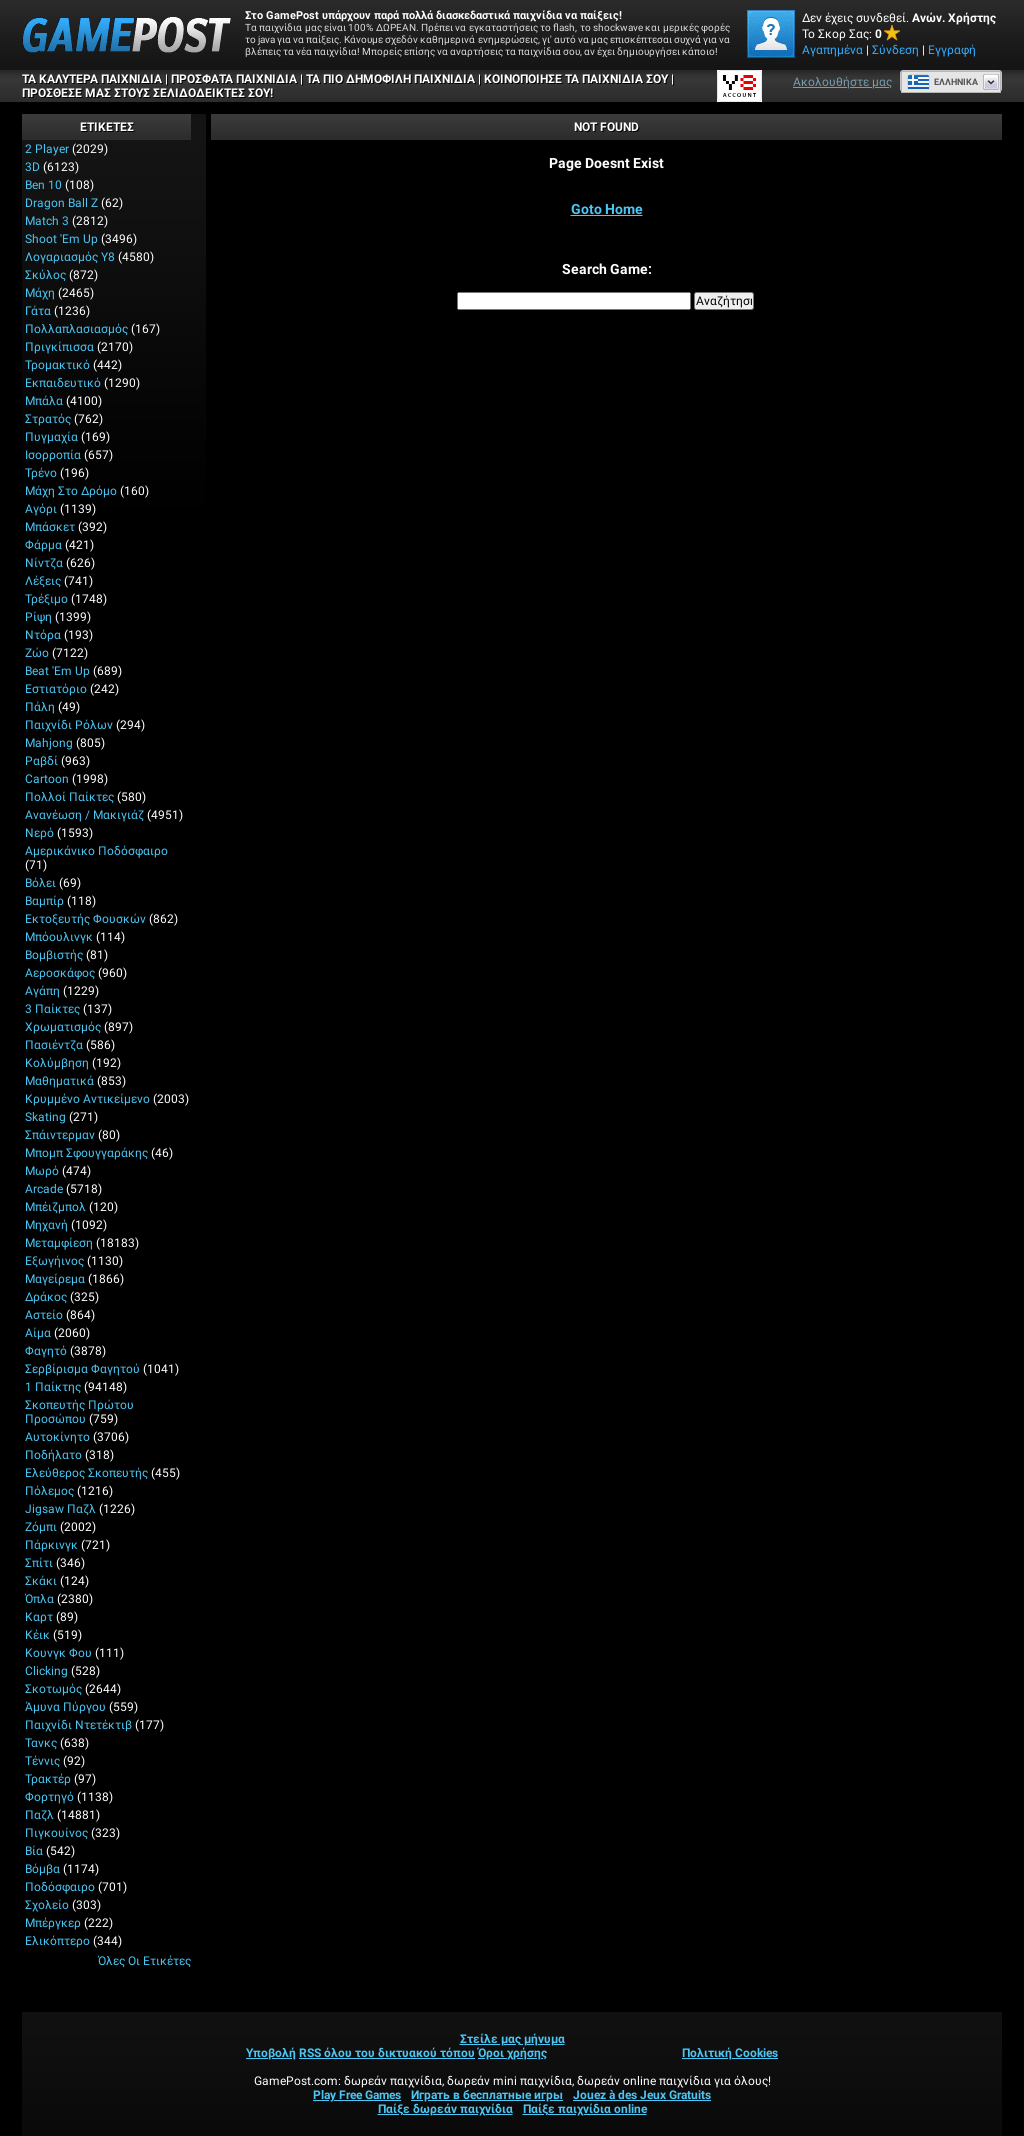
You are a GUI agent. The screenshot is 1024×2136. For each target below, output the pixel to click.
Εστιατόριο (56, 689)
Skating (45, 1117)
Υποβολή (271, 2053)
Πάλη (40, 707)
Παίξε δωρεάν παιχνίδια (445, 2109)
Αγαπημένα (832, 50)
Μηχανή (46, 1225)
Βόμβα (42, 1869)
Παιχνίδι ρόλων (69, 725)
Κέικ (37, 1635)
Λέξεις (43, 581)
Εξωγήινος (54, 1261)
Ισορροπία (53, 455)
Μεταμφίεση (59, 1243)
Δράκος (46, 1297)
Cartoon (47, 779)
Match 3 (47, 221)
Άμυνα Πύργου (65, 1707)
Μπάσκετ (50, 527)
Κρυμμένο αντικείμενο (87, 1099)
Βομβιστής (54, 955)
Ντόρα (43, 635)
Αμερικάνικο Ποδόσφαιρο (96, 851)
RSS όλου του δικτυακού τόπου (387, 2053)
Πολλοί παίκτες (69, 797)
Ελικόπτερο (57, 1941)
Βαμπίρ (44, 901)
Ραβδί (41, 761)
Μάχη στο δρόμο (71, 491)
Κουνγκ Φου (58, 1653)
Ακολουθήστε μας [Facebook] (842, 82)
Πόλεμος (49, 1491)
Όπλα (39, 1599)
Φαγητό (46, 1351)
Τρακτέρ (48, 1779)
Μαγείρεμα (55, 1279)
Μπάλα (44, 401)
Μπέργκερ (53, 1923)
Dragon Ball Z (61, 203)
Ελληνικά (942, 82)
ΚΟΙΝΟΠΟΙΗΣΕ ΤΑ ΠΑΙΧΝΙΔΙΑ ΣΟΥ (576, 79)
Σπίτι (39, 1563)
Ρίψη (38, 617)
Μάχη (40, 293)
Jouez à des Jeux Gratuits (642, 2095)
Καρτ (39, 1617)
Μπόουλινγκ (59, 937)
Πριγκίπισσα (59, 347)
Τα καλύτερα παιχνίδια (92, 79)
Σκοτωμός (53, 1689)
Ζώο (37, 653)
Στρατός (48, 419)
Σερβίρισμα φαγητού (82, 1369)
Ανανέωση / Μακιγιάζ (84, 815)
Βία (34, 1851)
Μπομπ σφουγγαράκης (86, 1153)
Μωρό (42, 1171)
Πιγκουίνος (56, 1833)
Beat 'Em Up (57, 671)
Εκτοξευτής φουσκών (85, 919)
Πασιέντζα (54, 1045)
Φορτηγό (49, 1797)
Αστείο (44, 1315)
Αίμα (38, 1333)
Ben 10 (43, 185)
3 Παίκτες (52, 1009)
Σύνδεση (895, 50)
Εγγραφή (952, 50)
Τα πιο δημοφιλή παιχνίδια (390, 79)
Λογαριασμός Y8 (70, 257)
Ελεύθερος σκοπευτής (86, 1473)
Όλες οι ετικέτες (144, 1961)
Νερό (39, 833)
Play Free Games (357, 2095)
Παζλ (39, 1815)
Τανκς (41, 1743)
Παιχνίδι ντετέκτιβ (78, 1725)
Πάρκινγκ (51, 1545)
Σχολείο (47, 1905)
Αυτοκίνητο (57, 1437)
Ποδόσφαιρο (60, 1887)
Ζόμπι (41, 1527)
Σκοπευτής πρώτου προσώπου (79, 1412)
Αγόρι (41, 509)
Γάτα (38, 311)
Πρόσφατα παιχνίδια (234, 79)
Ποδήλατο (53, 1455)
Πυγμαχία (51, 437)
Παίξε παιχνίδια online (585, 2109)
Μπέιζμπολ (55, 1207)
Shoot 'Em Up (61, 239)
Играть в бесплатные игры (487, 2095)
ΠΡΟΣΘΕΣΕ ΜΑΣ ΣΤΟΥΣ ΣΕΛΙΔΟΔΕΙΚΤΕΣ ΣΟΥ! (147, 93)
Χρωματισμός (63, 1027)
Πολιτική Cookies (730, 2053)
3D (32, 167)
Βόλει (40, 883)
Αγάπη (42, 991)
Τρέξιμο (46, 599)
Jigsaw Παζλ (60, 1509)
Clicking (46, 1671)
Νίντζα (44, 563)
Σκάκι (41, 1581)
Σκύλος (45, 275)
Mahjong (49, 743)
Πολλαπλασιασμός (76, 329)
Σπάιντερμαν (60, 1135)
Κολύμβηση (57, 1063)
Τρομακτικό (57, 365)
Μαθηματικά (59, 1081)
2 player (47, 149)
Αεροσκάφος (60, 973)
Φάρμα (43, 545)
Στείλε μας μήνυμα (512, 2039)
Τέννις (42, 1761)
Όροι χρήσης (512, 2053)
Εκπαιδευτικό (63, 383)
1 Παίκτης (53, 1387)
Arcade (44, 1189)
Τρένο (41, 473)
